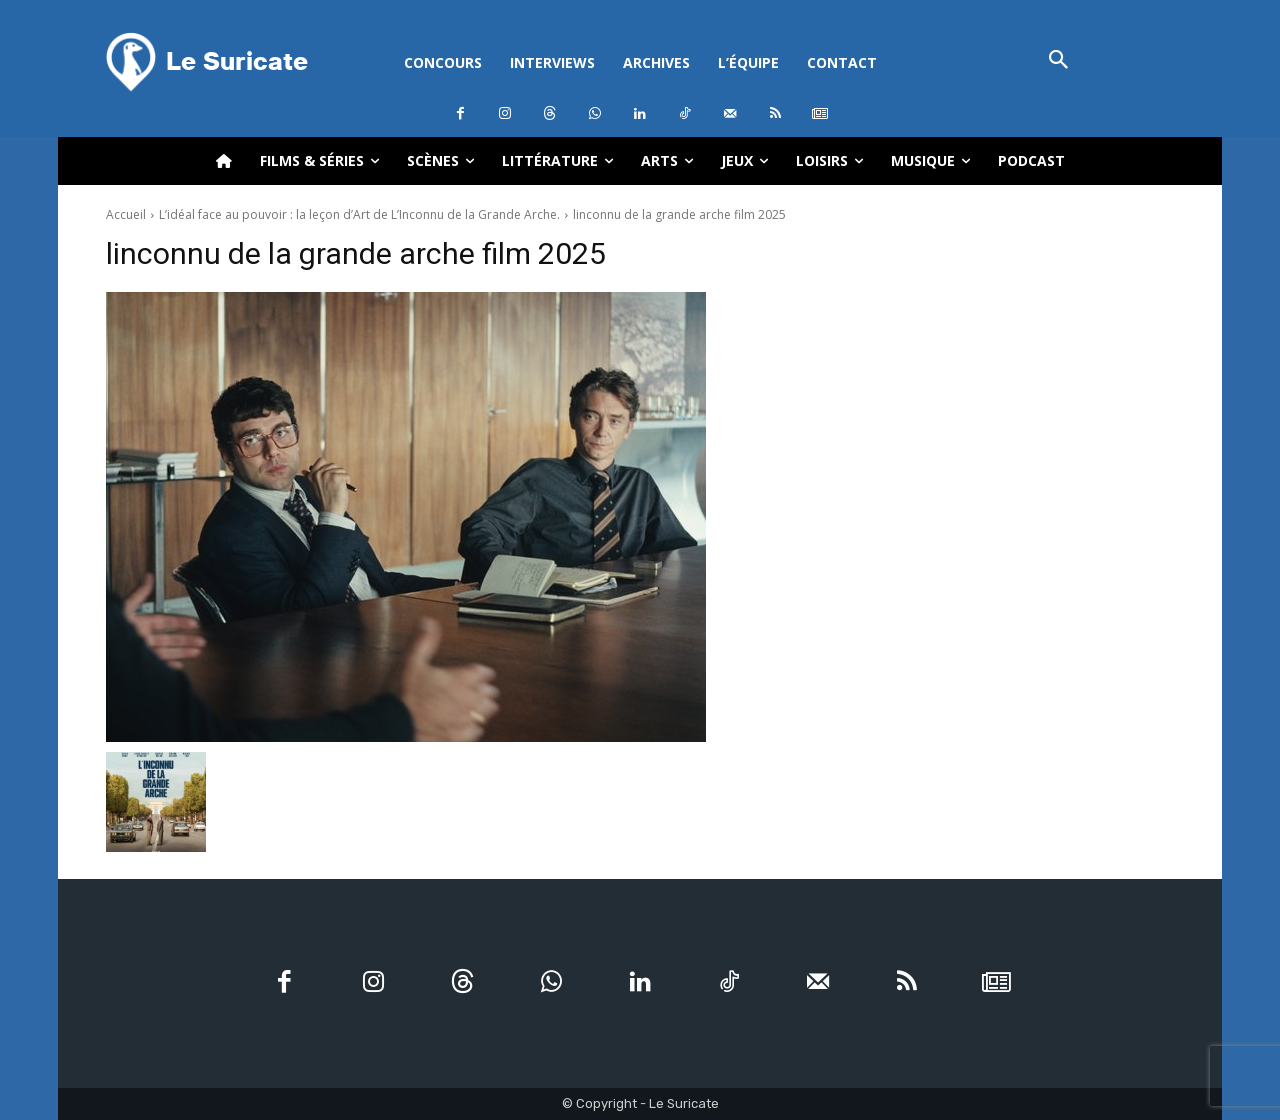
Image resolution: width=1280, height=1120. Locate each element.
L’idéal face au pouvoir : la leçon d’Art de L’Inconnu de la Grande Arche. (359, 214)
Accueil (126, 214)
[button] (1058, 61)
